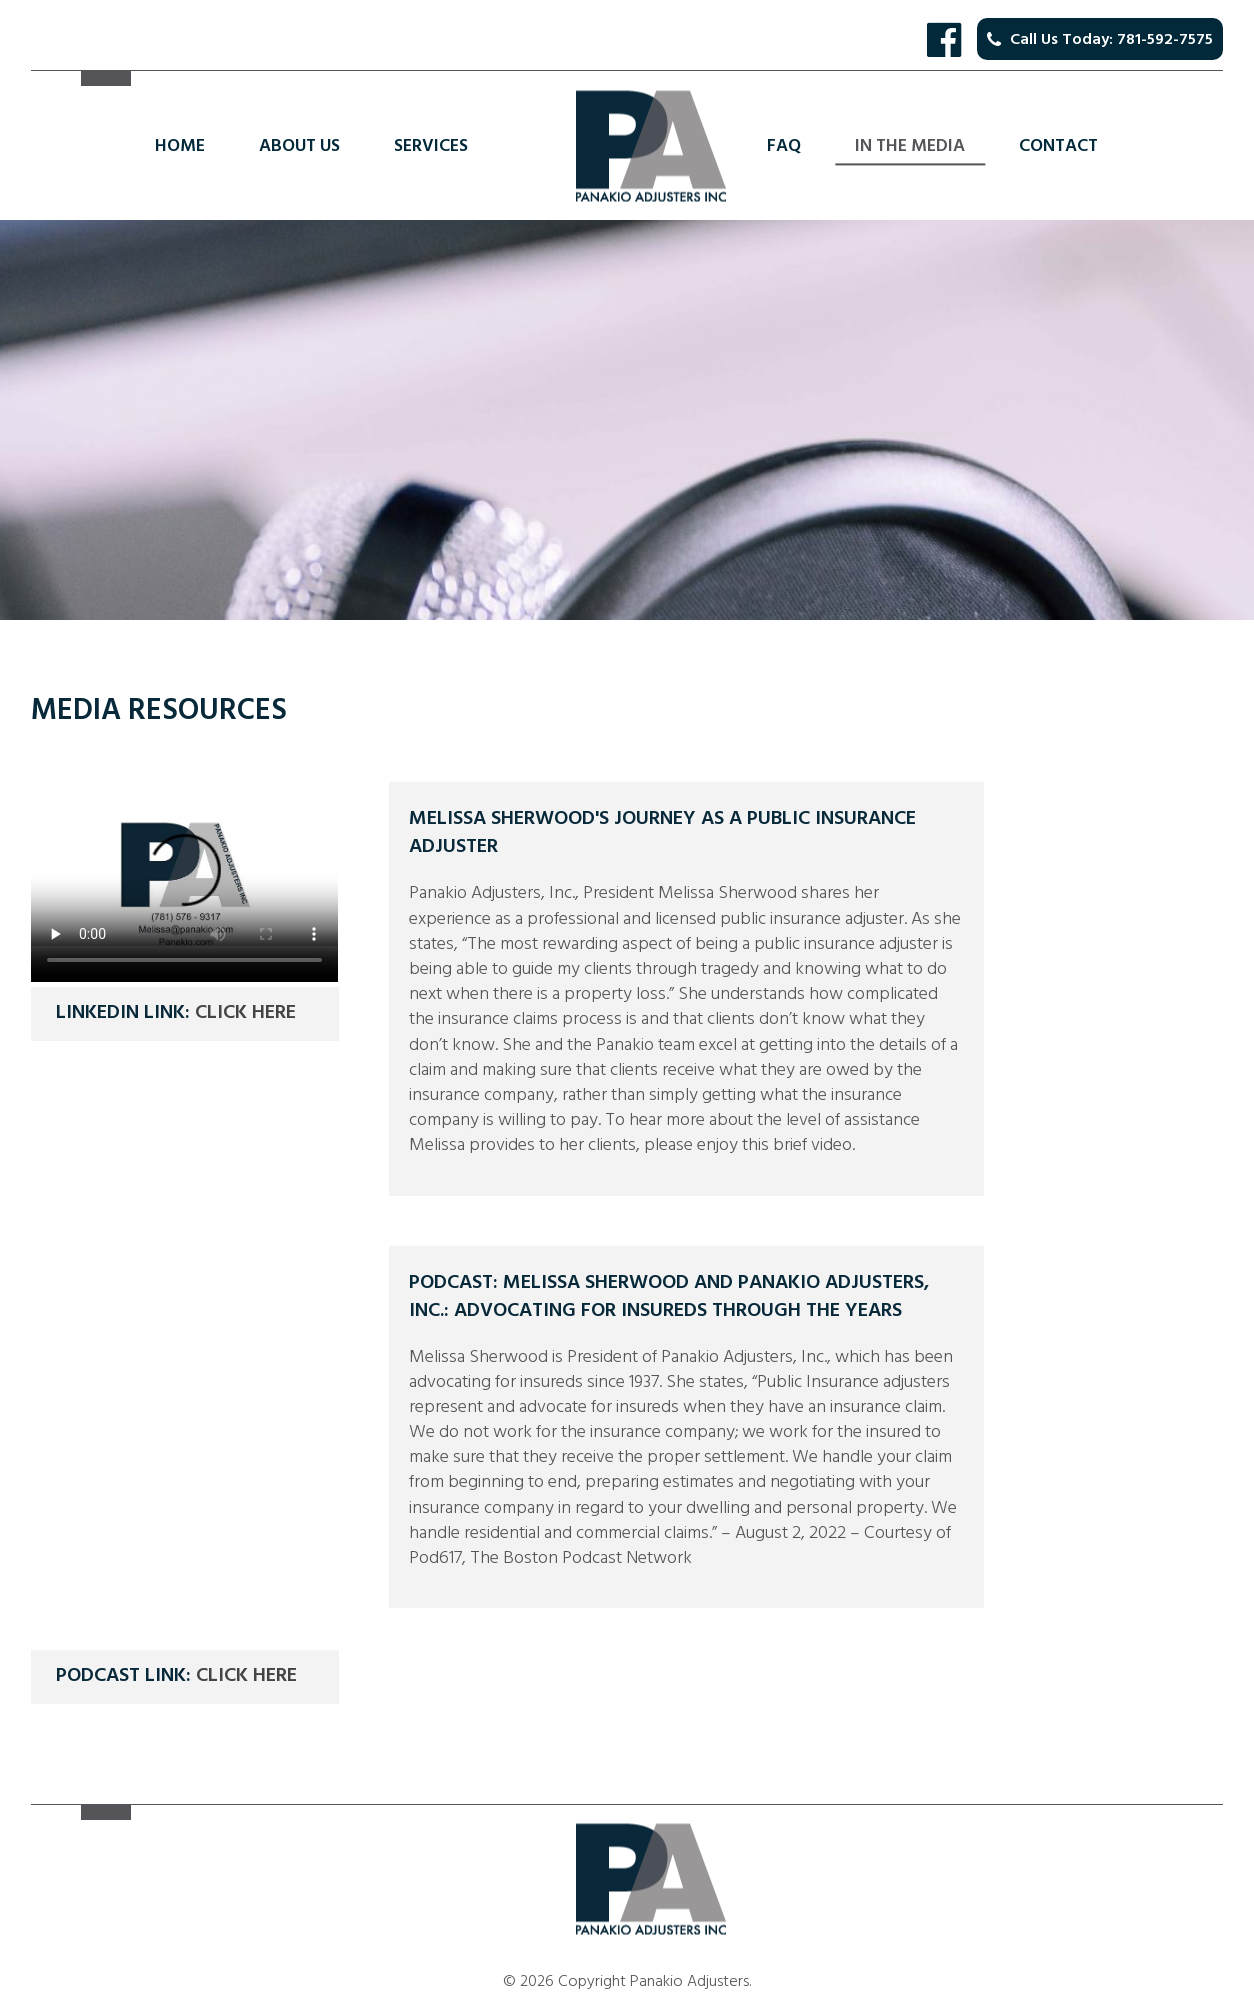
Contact (1058, 145)
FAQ (784, 145)
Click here (245, 1012)
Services (431, 145)
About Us (299, 145)
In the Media (910, 145)
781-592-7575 (1165, 39)
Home (180, 145)
